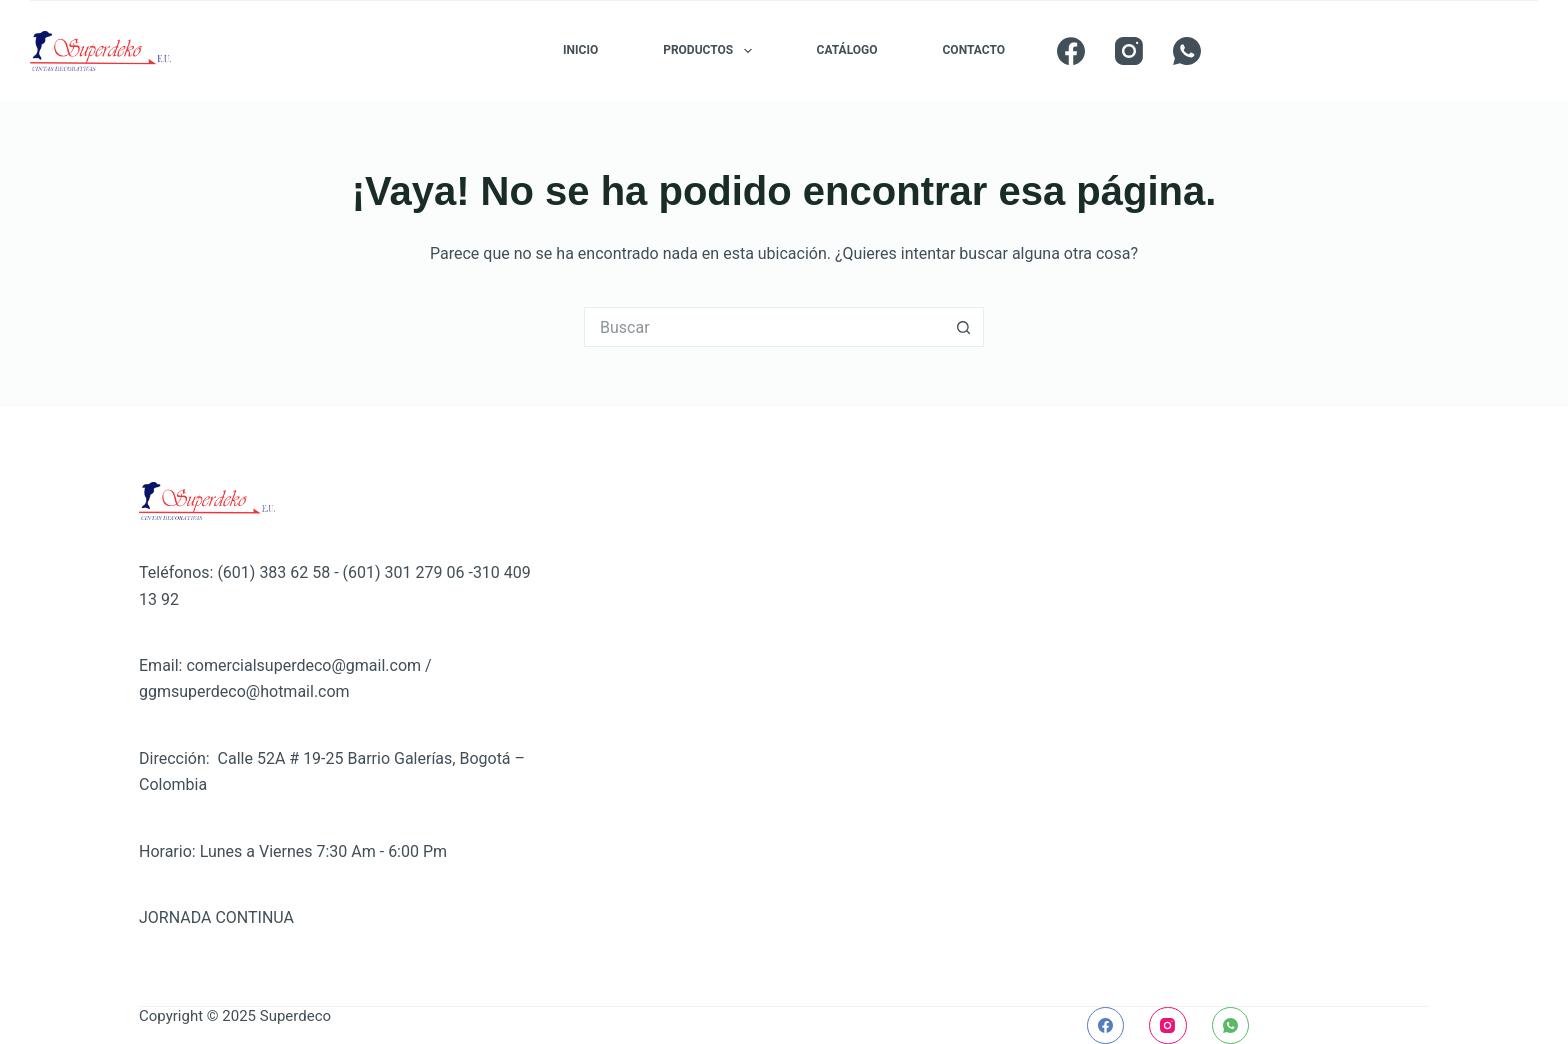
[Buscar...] (764, 327)
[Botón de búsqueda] (964, 327)
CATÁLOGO (847, 50)
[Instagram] (1129, 51)
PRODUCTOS (711, 51)
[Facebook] (1071, 51)
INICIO (580, 50)
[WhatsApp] (1187, 51)
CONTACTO (974, 50)
